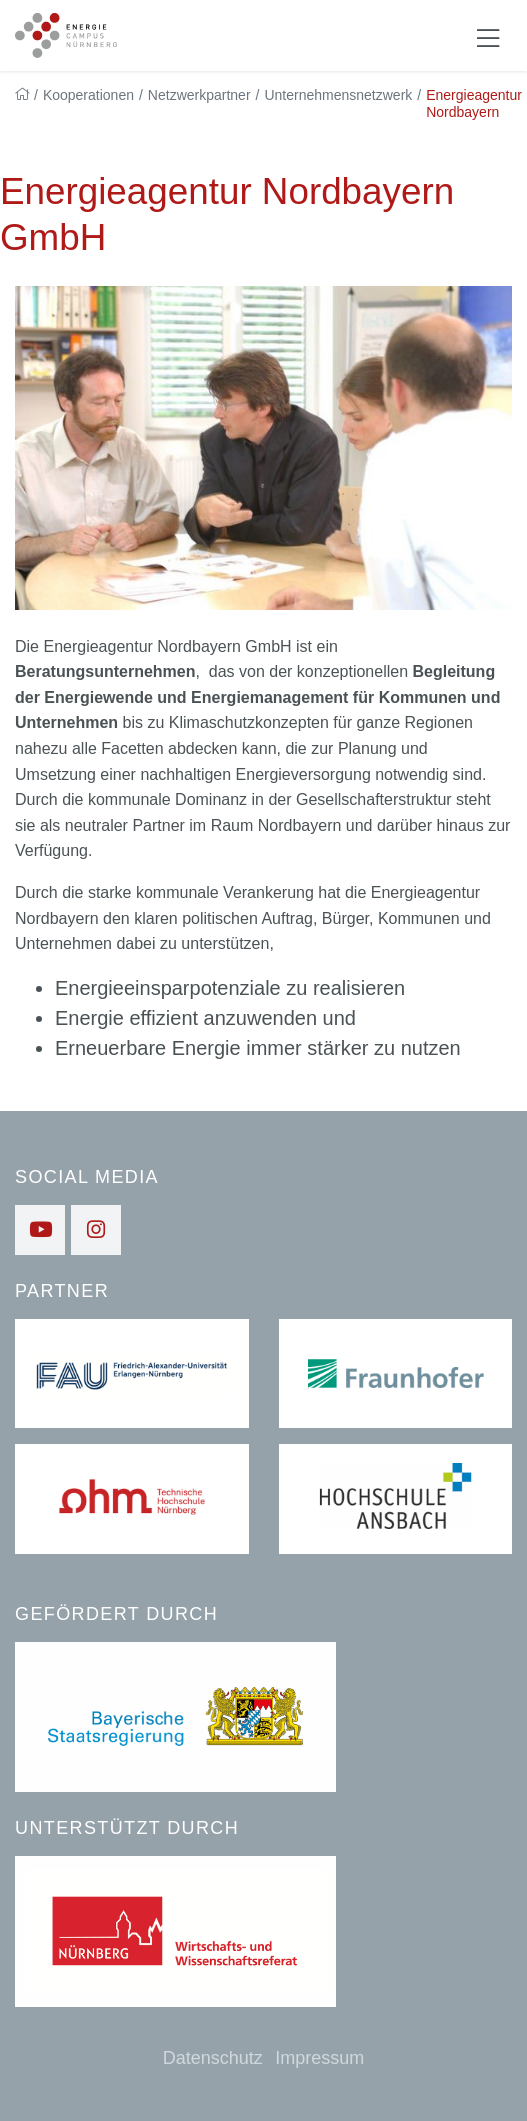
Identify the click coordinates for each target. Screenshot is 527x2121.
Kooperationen (88, 95)
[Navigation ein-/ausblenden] (488, 36)
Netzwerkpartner (199, 95)
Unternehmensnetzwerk (338, 95)
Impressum (319, 2058)
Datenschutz (213, 2058)
